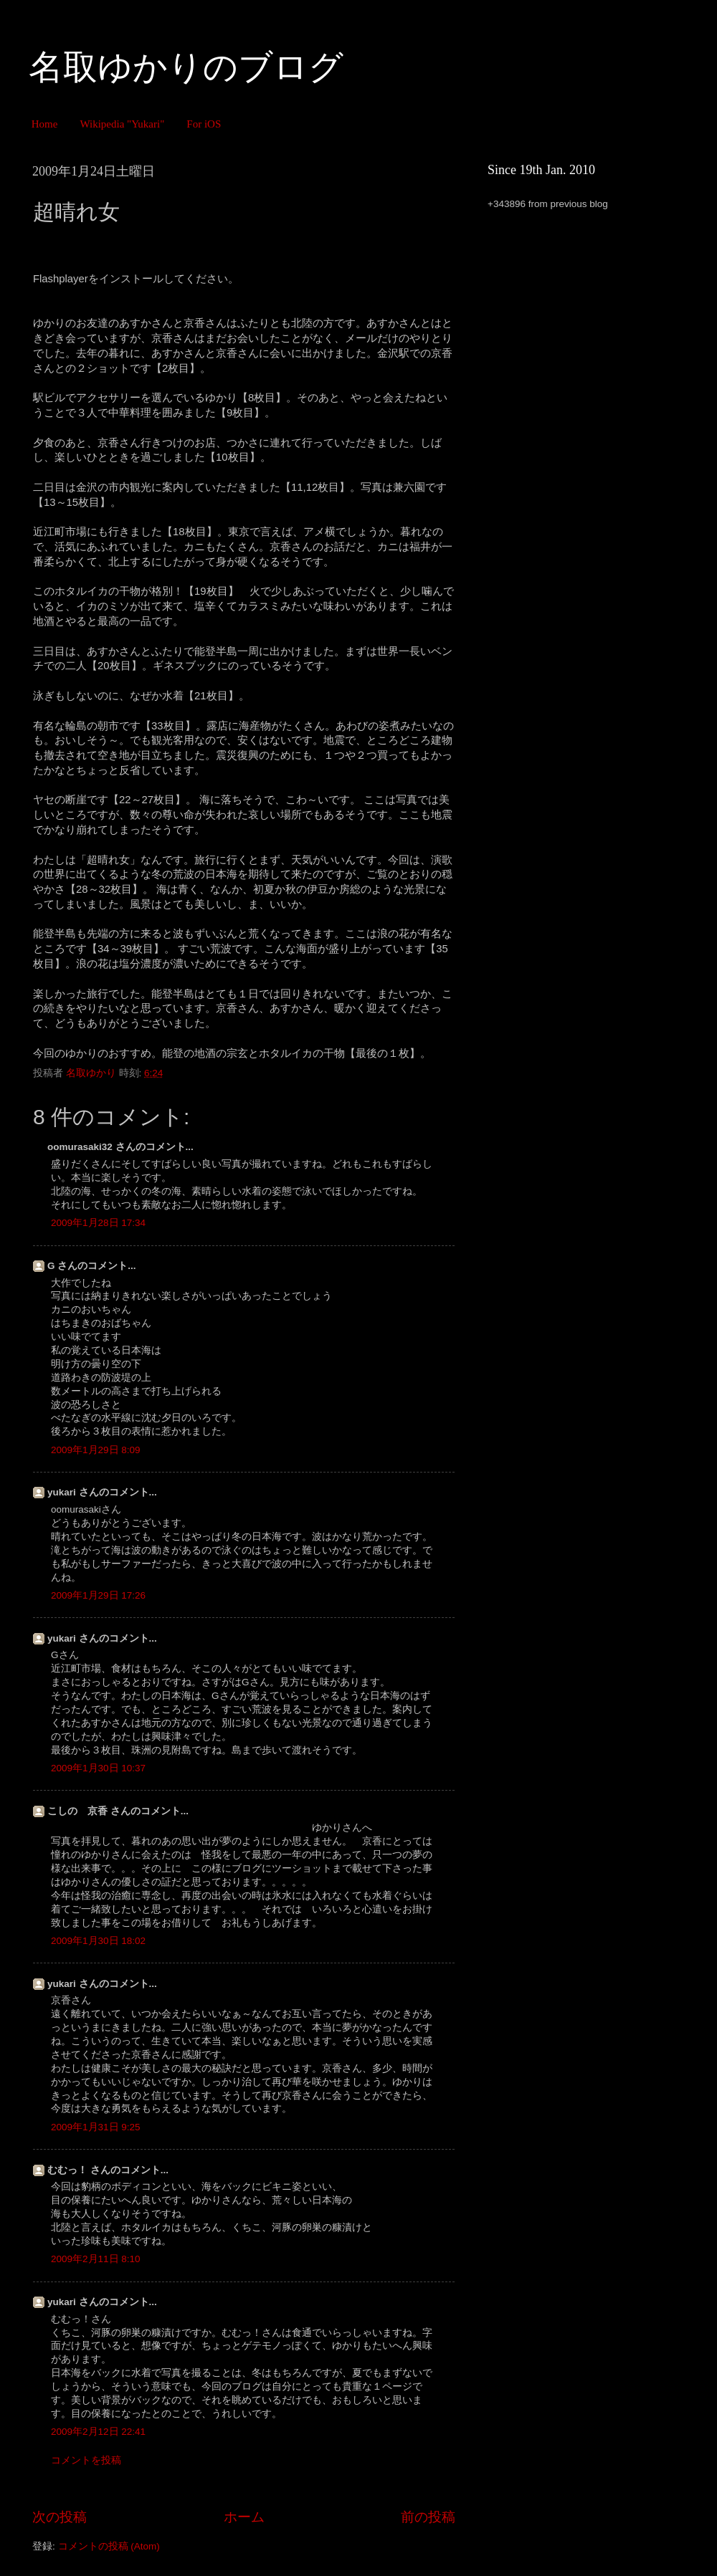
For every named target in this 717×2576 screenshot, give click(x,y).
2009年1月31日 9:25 (96, 2127)
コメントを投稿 (86, 2460)
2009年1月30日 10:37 (98, 1768)
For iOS (203, 124)
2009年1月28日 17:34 (98, 1222)
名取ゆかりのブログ (186, 67)
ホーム (244, 2516)
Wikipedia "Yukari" (122, 124)
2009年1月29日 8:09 (96, 1450)
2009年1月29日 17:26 (98, 1595)
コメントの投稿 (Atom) (109, 2546)
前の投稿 (428, 2516)
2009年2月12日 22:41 (98, 2431)
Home (45, 124)
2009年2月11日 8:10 (96, 2259)
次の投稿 (59, 2516)
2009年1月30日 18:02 (98, 1940)
